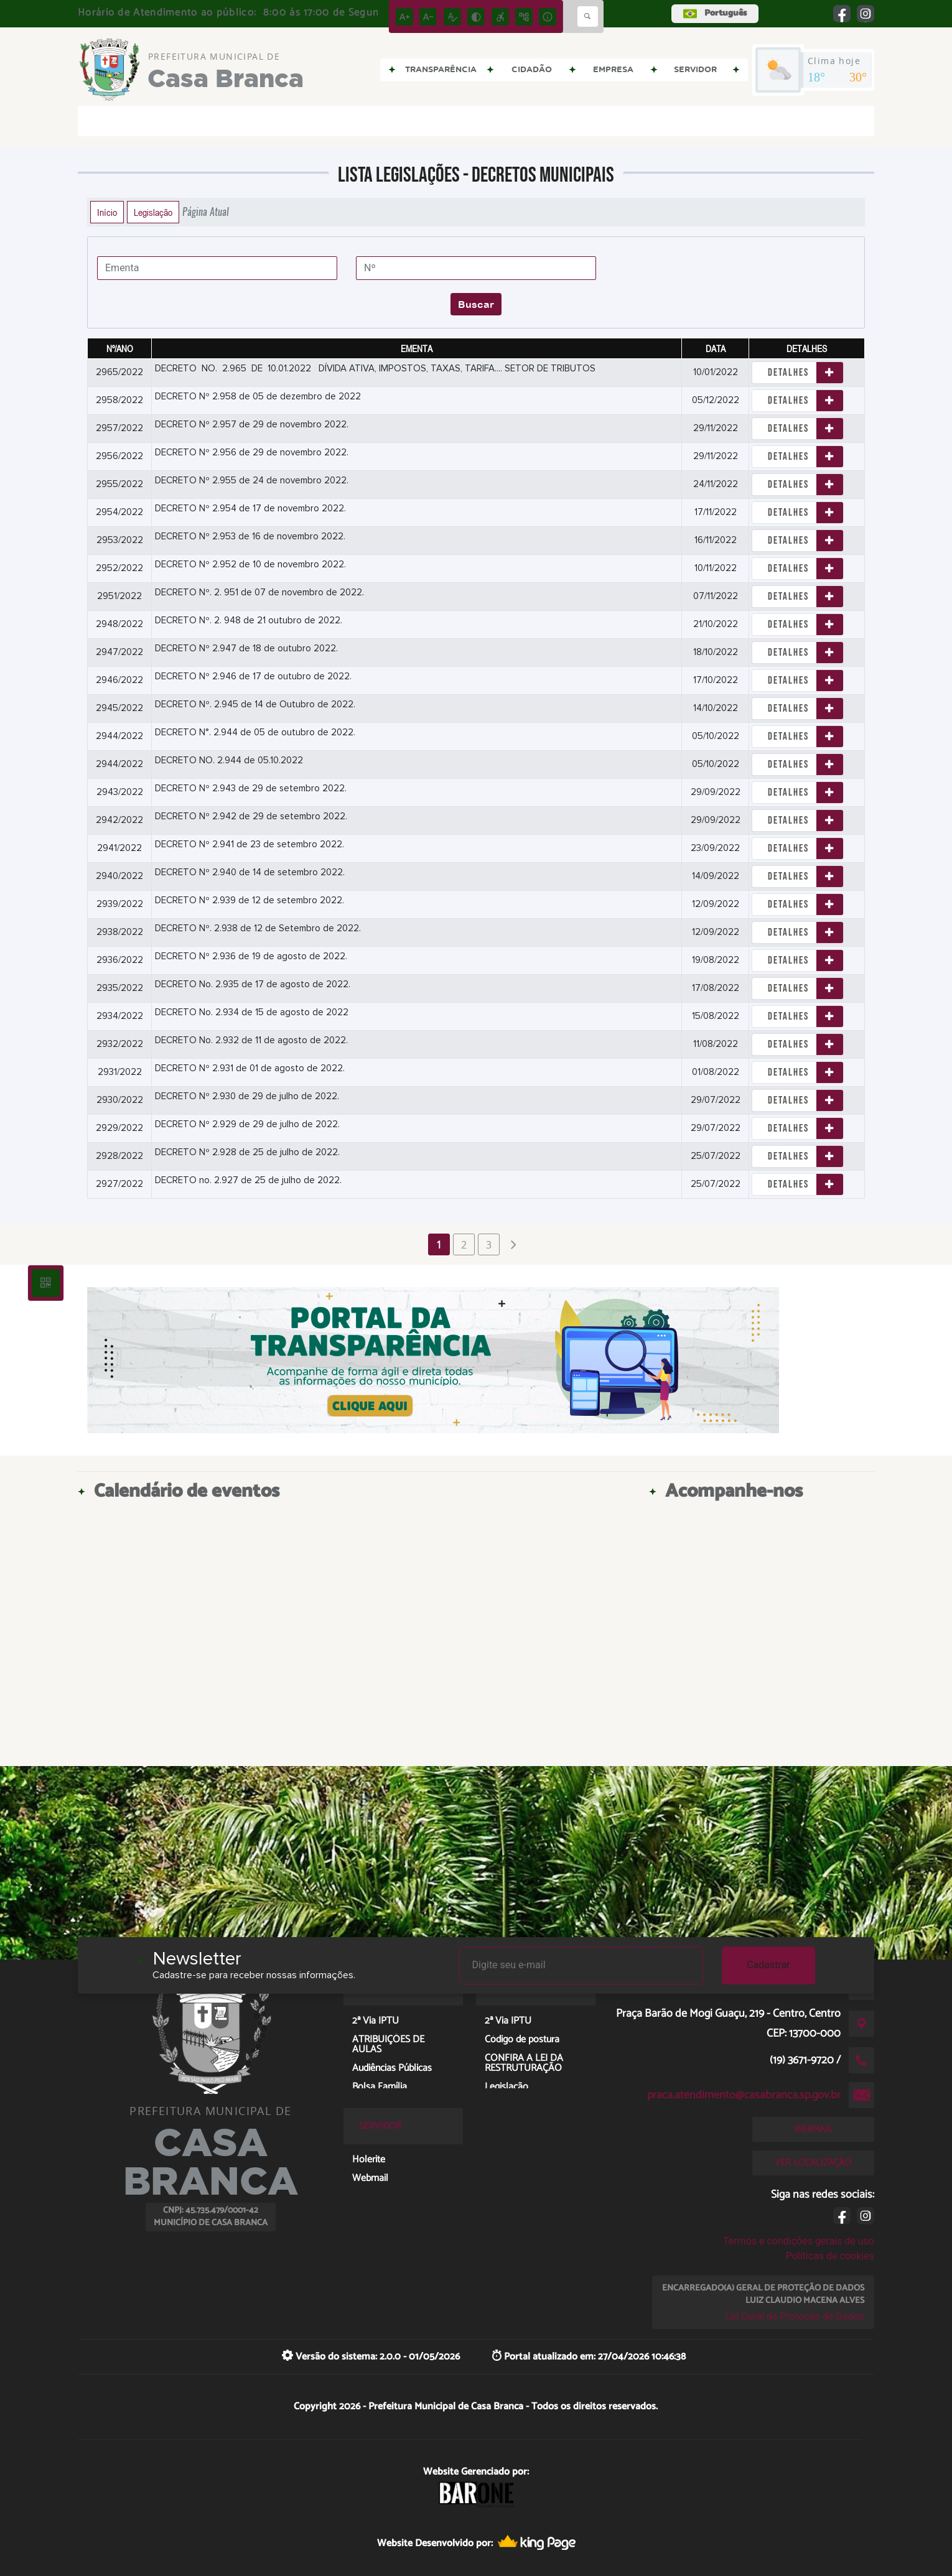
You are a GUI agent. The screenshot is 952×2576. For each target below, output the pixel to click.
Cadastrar (768, 1965)
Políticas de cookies (830, 2256)
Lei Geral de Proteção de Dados (795, 2316)
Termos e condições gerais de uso (798, 2241)
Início (107, 212)
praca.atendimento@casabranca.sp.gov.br (744, 2095)
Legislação (153, 212)
